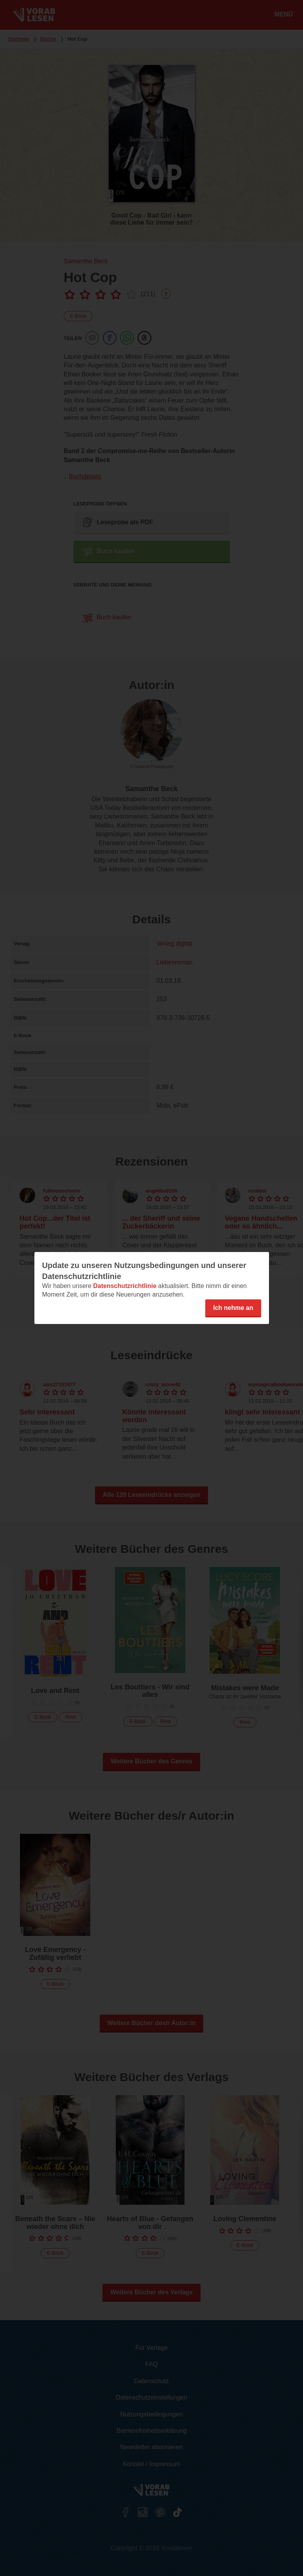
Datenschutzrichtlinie (124, 1286)
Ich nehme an (233, 1307)
